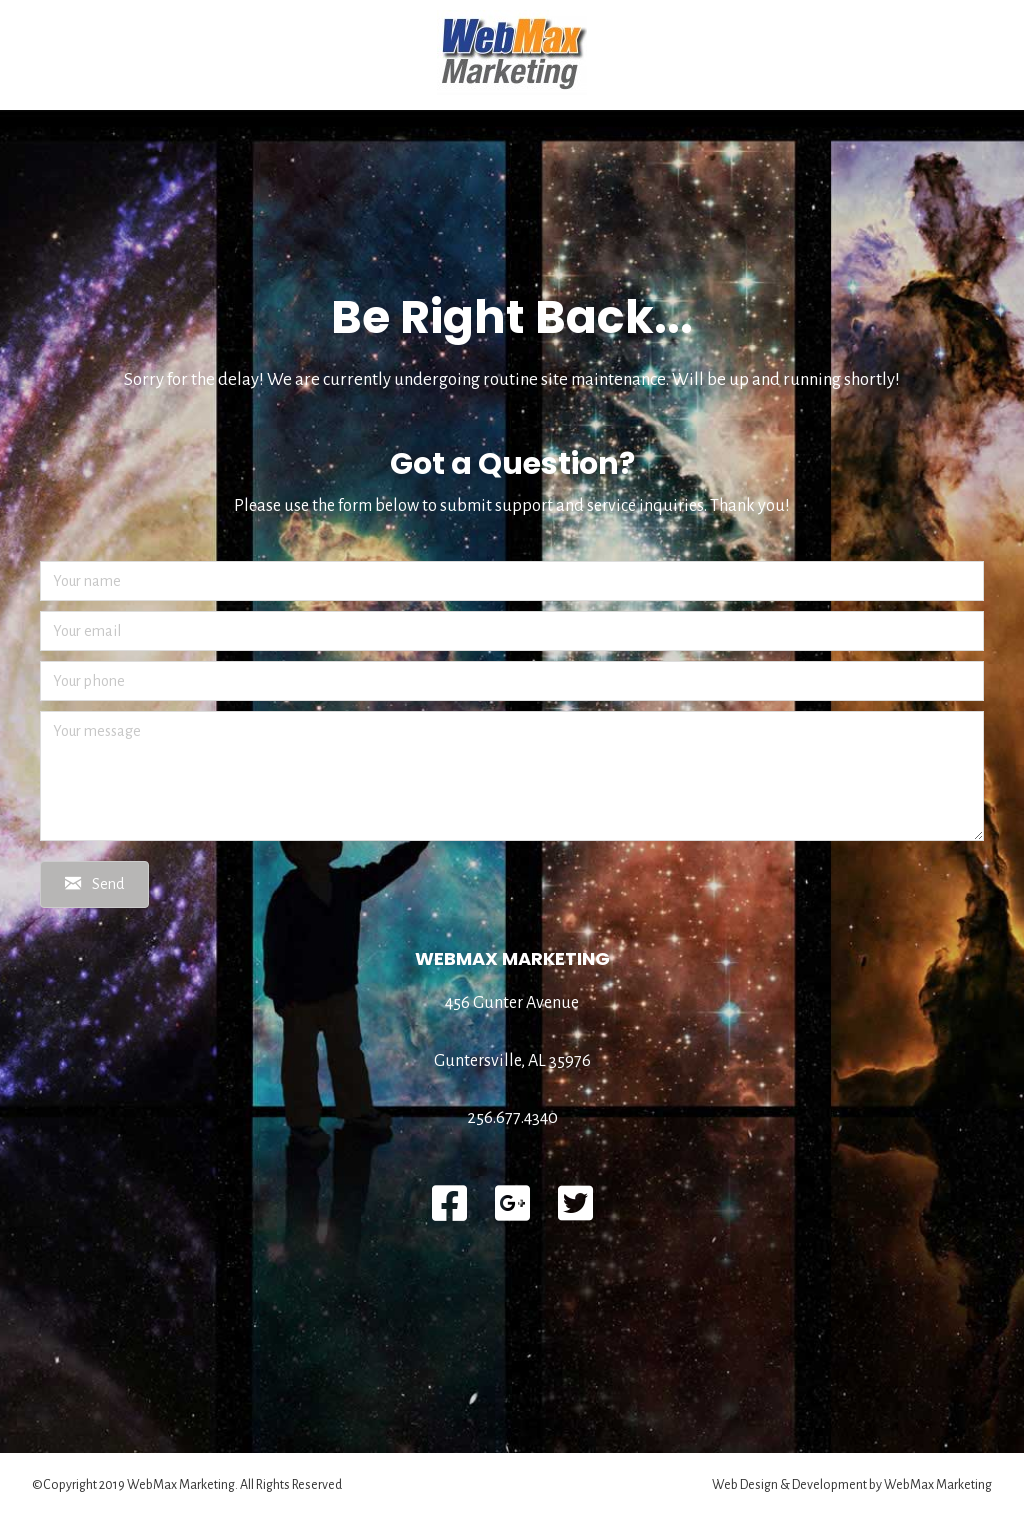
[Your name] (512, 581)
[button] (94, 884)
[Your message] (512, 776)
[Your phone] (512, 681)
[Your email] (512, 631)
